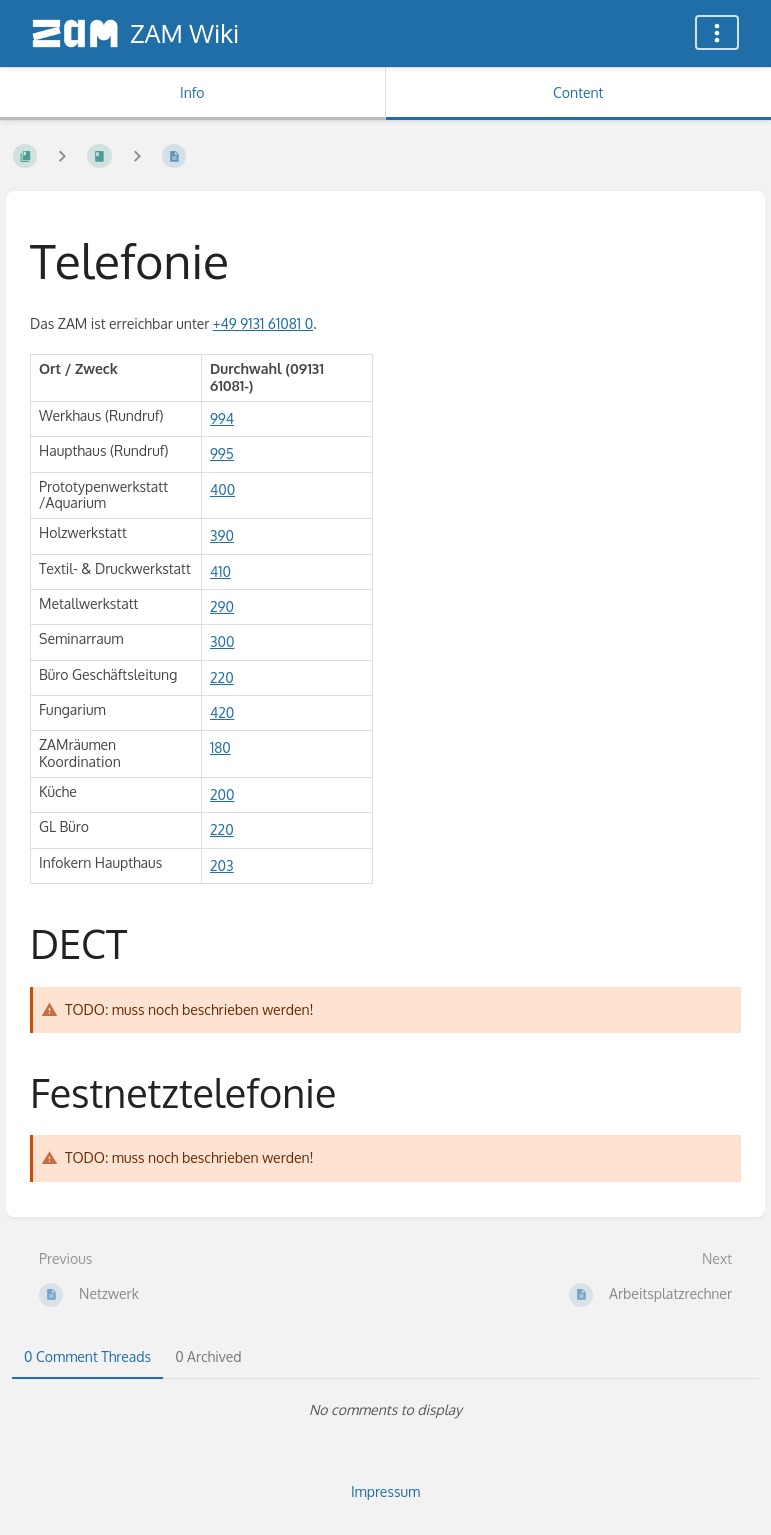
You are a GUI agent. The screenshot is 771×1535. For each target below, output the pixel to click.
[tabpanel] (385, 1410)
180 (220, 747)
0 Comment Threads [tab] (87, 1356)
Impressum (385, 1491)
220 (222, 677)
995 (222, 453)
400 (222, 489)
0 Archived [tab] (208, 1356)
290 (222, 606)
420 (222, 712)
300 (222, 641)
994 (222, 418)
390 (222, 535)
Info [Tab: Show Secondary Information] (192, 92)
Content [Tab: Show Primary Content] (578, 92)
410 (220, 571)
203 (222, 865)
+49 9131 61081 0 (263, 323)
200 (222, 794)
